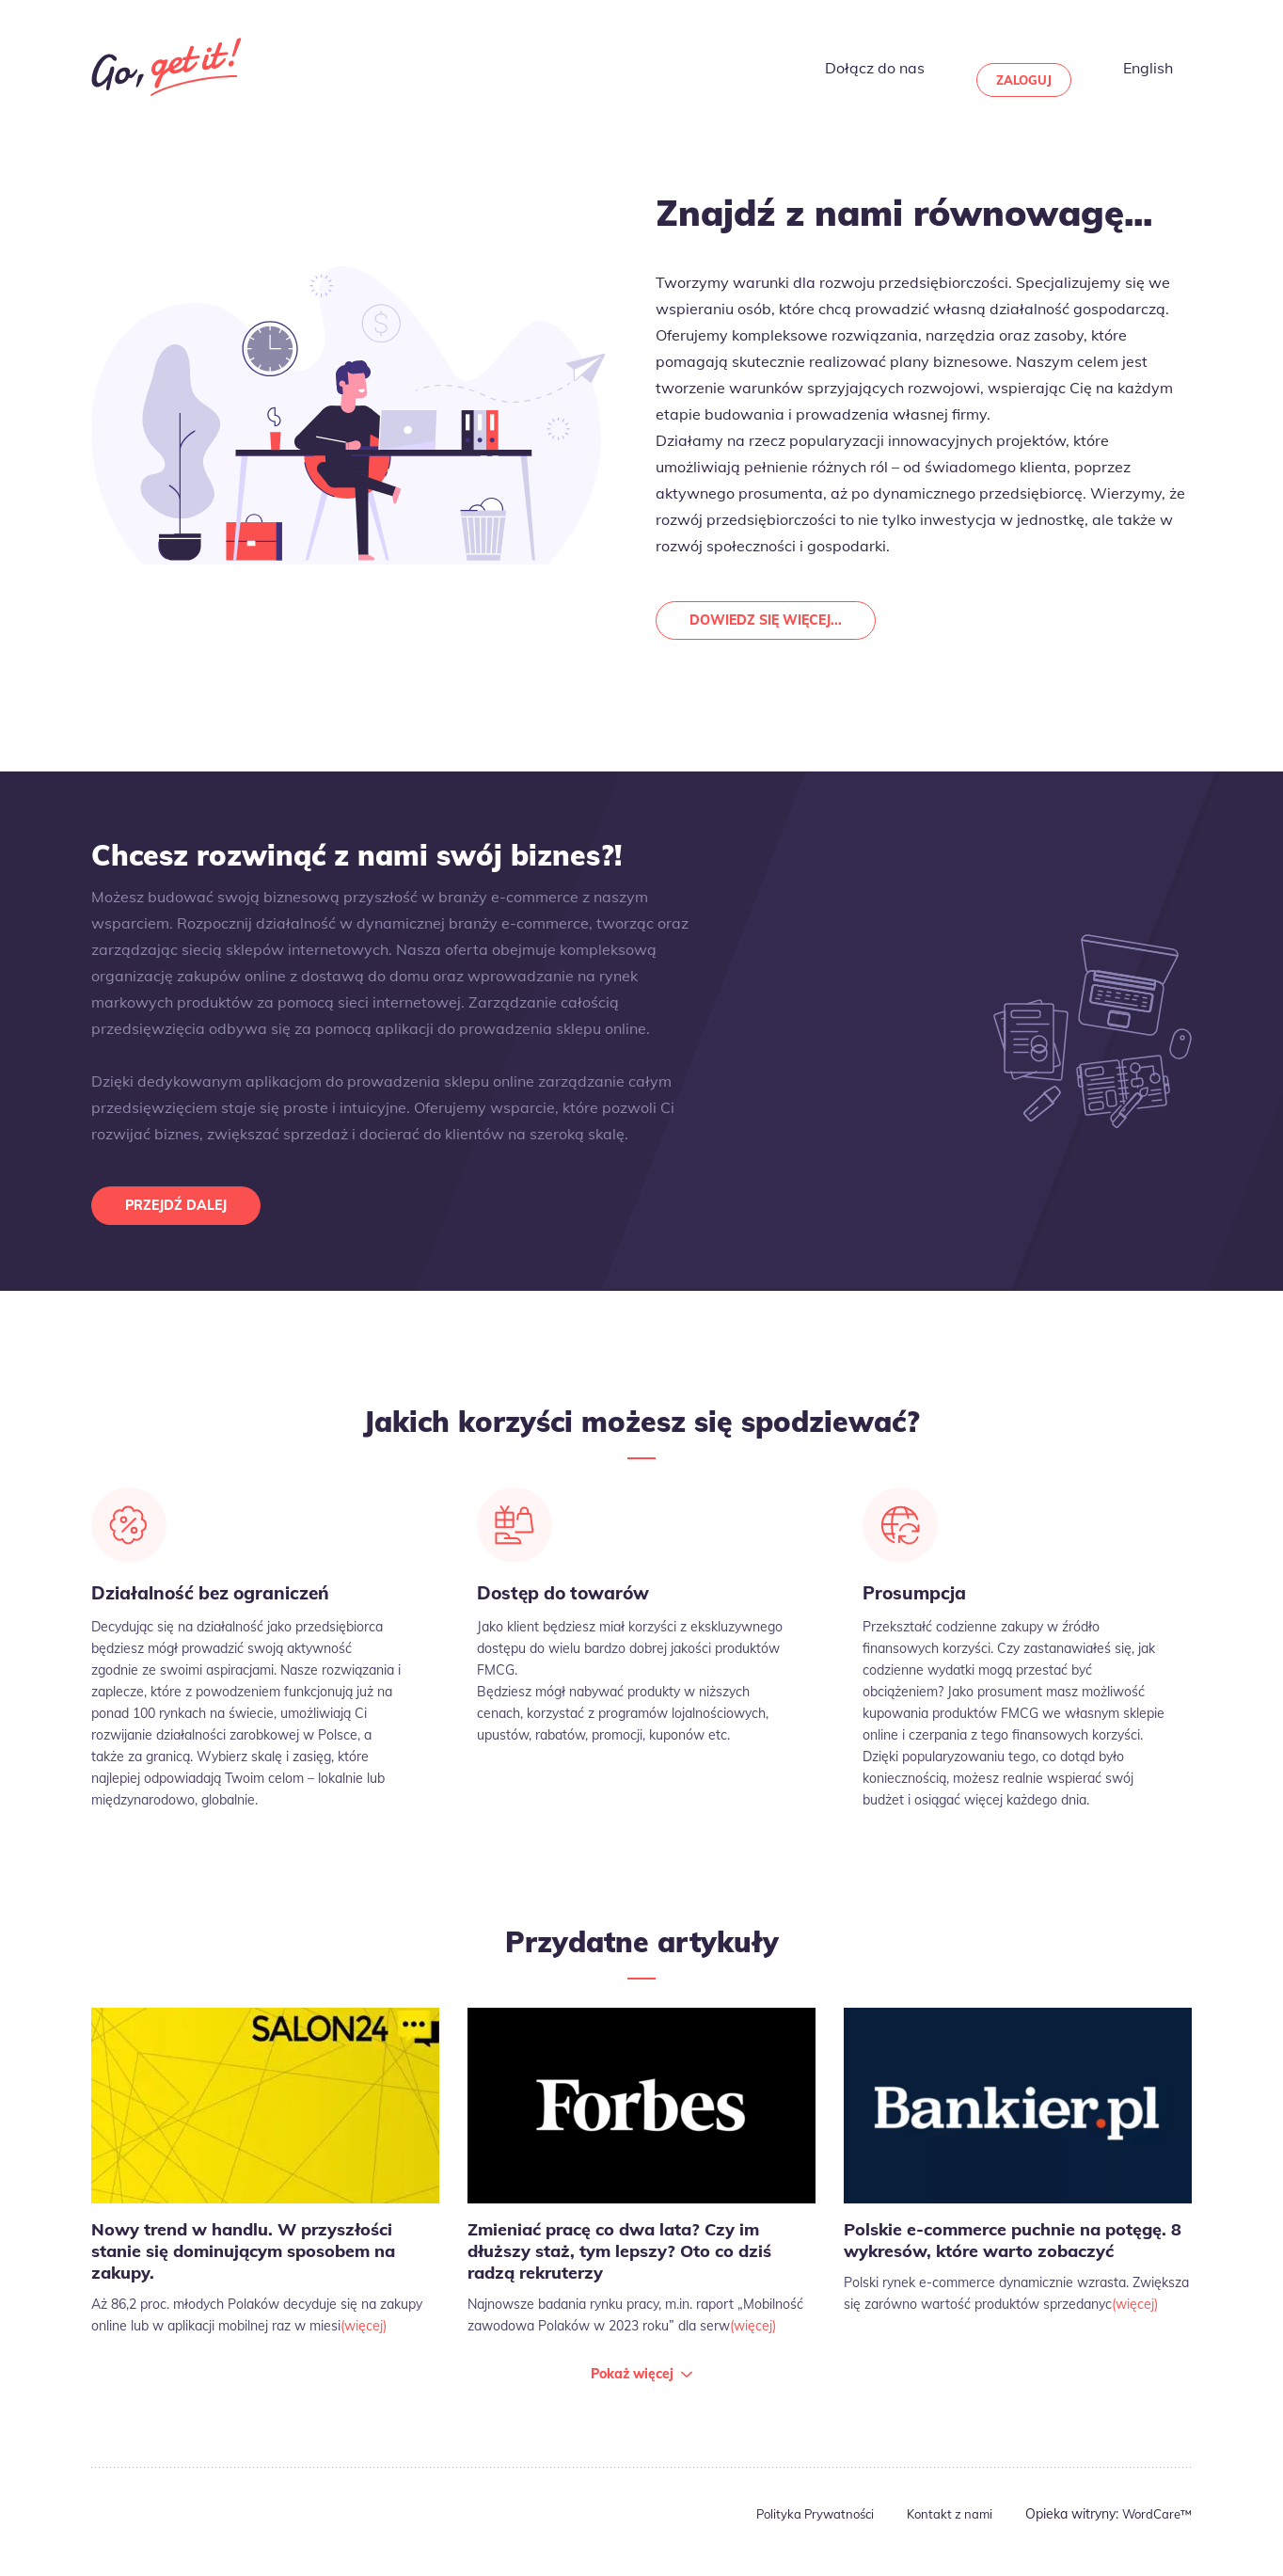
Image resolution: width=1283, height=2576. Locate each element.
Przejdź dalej (183, 1212)
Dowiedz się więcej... (773, 622)
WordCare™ (1154, 2528)
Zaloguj (1056, 66)
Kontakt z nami (941, 2528)
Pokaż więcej (632, 2388)
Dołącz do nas (921, 66)
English (1168, 66)
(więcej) (364, 2340)
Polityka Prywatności (800, 2528)
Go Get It (166, 67)
